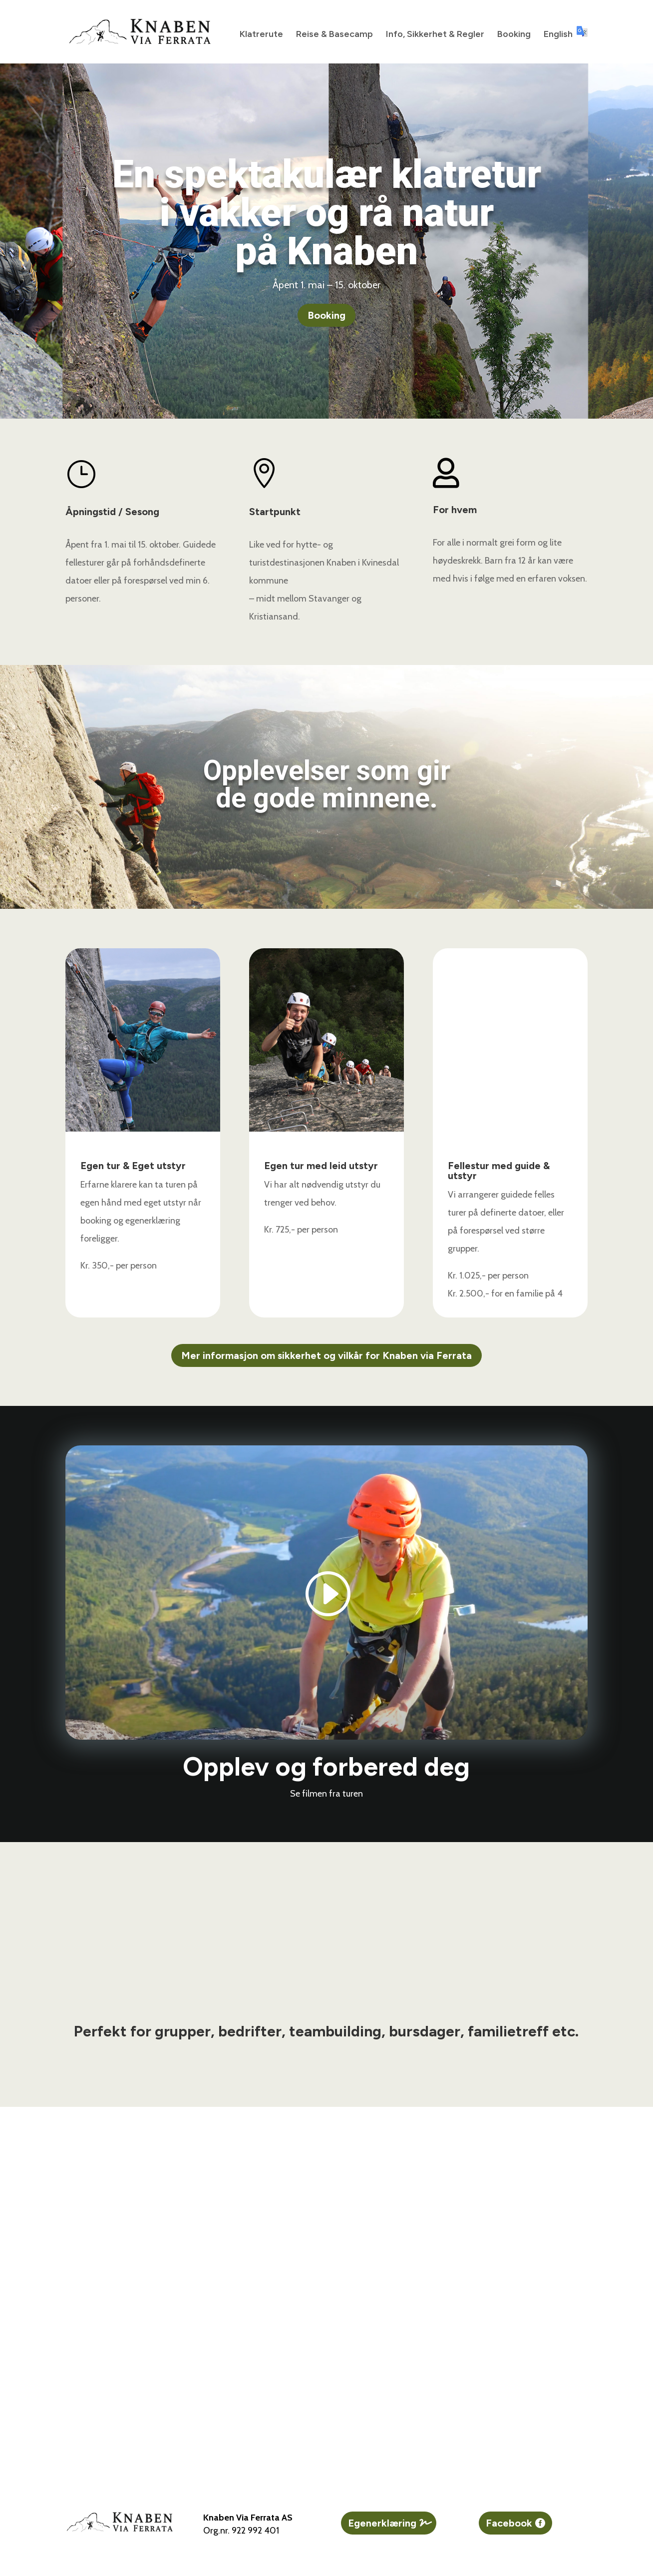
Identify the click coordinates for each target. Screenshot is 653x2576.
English (566, 32)
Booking (514, 34)
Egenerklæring (382, 2523)
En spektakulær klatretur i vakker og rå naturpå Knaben (326, 213)
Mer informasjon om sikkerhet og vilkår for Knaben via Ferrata (326, 1355)
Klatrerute (261, 34)
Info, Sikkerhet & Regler (435, 34)
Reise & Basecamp (334, 34)
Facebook (509, 2523)
